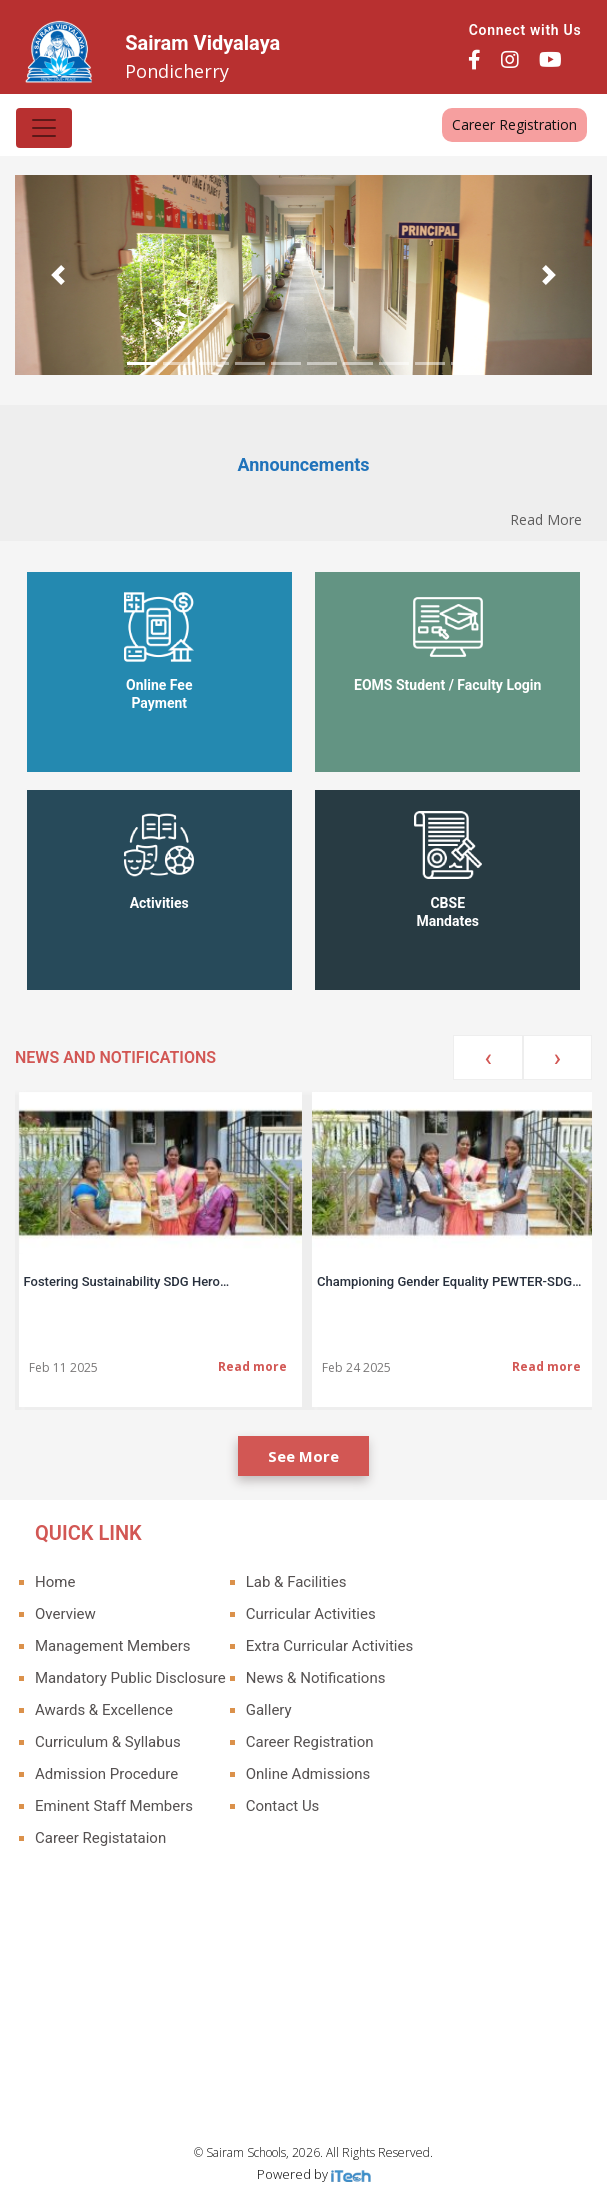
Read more (252, 1366)
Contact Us (283, 1806)
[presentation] (487, 1057)
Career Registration (514, 124)
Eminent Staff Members (114, 1806)
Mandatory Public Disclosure (130, 1678)
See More (303, 1456)
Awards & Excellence (104, 1710)
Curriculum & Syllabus (108, 1742)
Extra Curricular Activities (329, 1646)
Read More (546, 519)
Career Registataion (100, 1838)
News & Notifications (316, 1678)
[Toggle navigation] (44, 128)
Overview (65, 1614)
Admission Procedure (106, 1774)
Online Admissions (308, 1774)
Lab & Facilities (296, 1582)
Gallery (269, 1710)
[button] (58, 275)
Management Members (113, 1646)
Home (55, 1582)
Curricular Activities (311, 1614)
